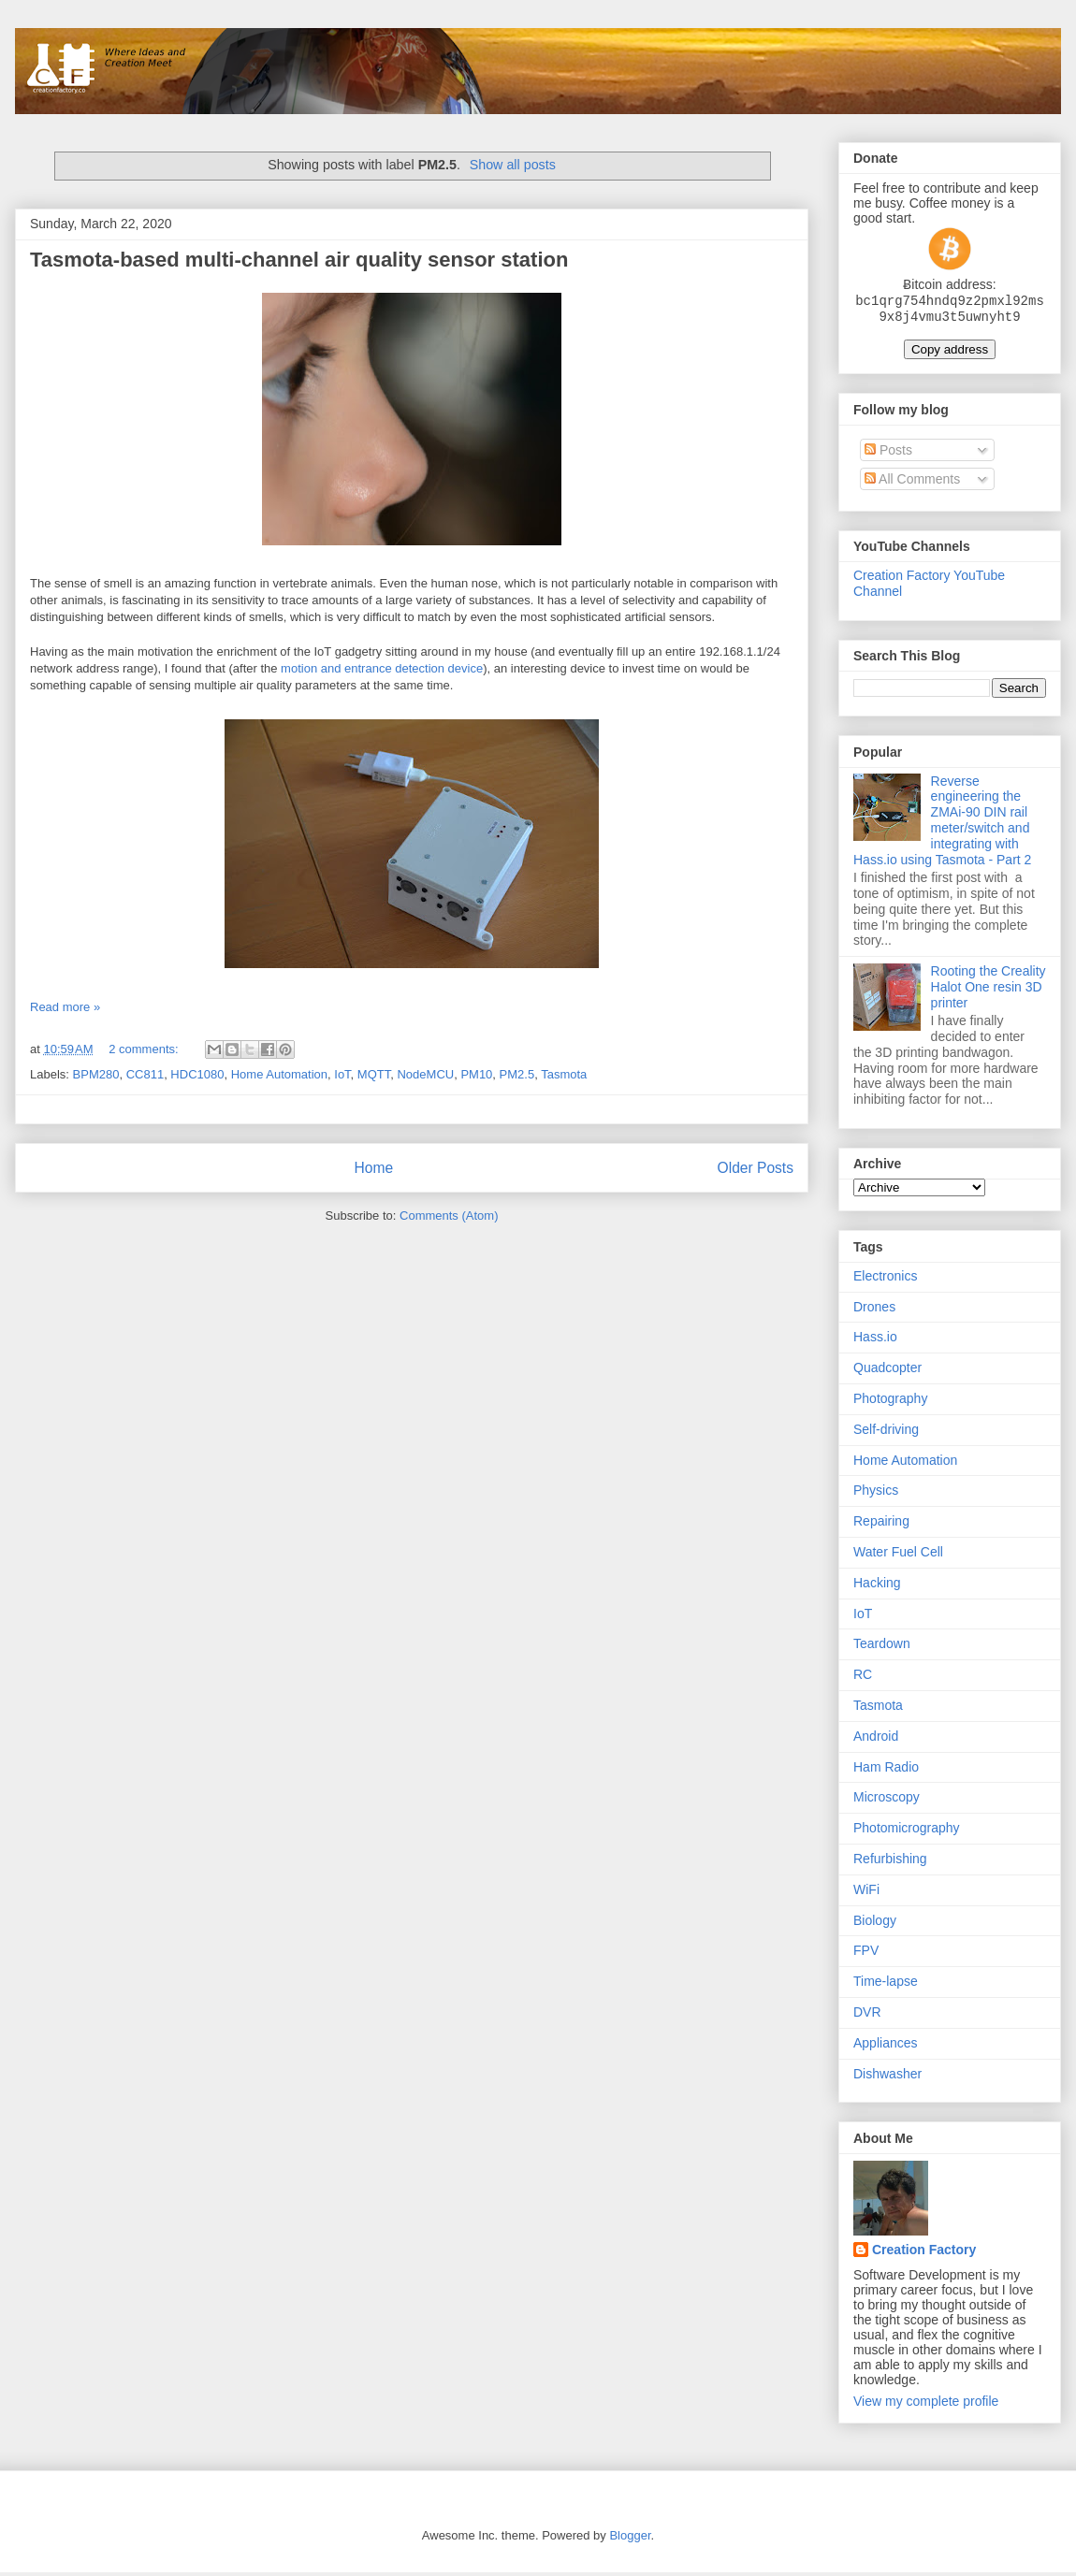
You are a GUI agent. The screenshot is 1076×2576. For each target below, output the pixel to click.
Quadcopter (887, 1371)
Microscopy (886, 1800)
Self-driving (886, 1432)
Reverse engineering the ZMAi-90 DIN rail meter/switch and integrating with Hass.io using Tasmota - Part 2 (942, 824)
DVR (867, 2015)
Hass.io (875, 1340)
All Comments (912, 482)
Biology (874, 1924)
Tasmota (564, 1074)
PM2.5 (517, 1074)
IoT (342, 1074)
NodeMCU (425, 1074)
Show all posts (513, 164)
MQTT (373, 1074)
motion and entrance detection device (382, 668)
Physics (875, 1493)
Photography (890, 1402)
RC (862, 1678)
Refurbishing (890, 1862)
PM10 (476, 1074)
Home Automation (279, 1074)
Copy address (949, 353)
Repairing (881, 1524)
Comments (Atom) (449, 1215)
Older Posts (755, 1168)
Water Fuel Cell (898, 1555)
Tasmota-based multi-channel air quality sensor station (299, 259)
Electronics (885, 1279)
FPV (866, 1953)
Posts (888, 453)
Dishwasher (887, 2077)
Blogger (629, 2539)
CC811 (145, 1074)
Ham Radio (886, 1770)
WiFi (866, 1893)
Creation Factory (924, 2253)
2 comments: (145, 1049)
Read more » (65, 1007)
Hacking (877, 1586)
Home (373, 1168)
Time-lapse (885, 1984)
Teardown (881, 1647)
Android (875, 1739)
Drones (874, 1310)
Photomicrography (906, 1831)
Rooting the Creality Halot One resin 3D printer (988, 990)
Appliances (885, 2046)
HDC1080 (197, 1074)
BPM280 (96, 1074)
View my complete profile (925, 2404)
